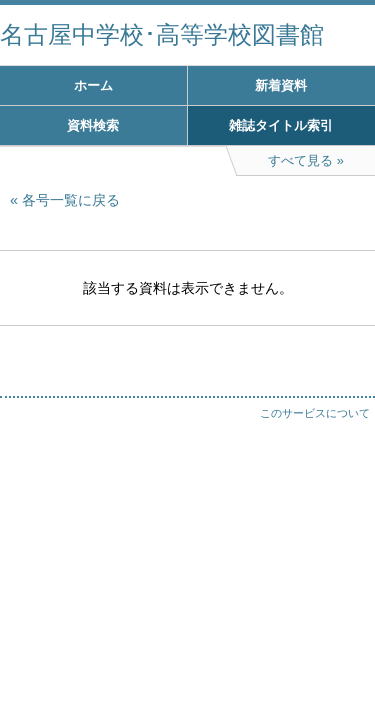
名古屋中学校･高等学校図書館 (162, 34)
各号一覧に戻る (71, 200)
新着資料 (281, 85)
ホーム (93, 85)
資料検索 (93, 125)
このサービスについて (315, 413)
